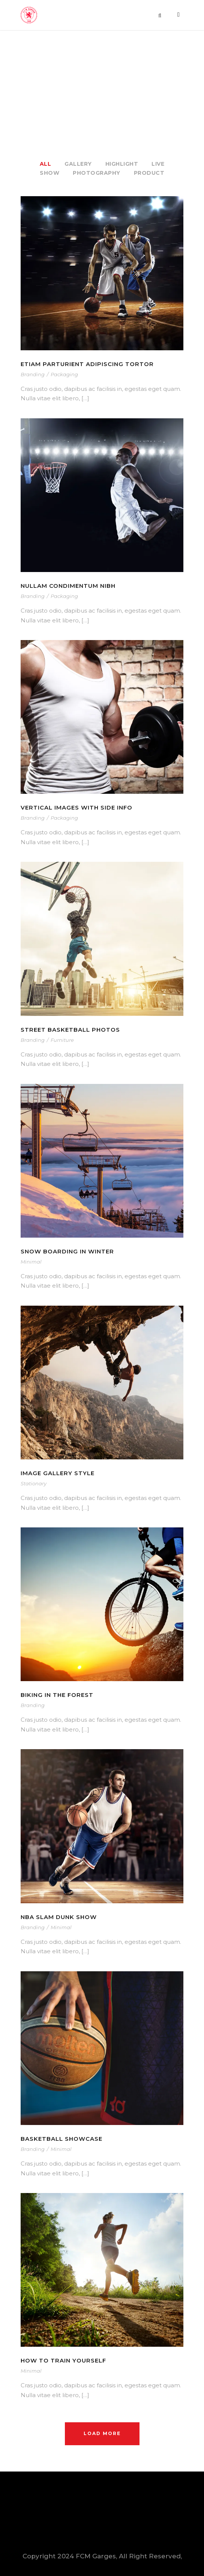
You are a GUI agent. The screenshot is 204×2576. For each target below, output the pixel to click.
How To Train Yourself (63, 2360)
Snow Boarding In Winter (67, 1251)
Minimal (31, 1262)
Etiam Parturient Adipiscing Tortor (87, 364)
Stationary (33, 1483)
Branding (33, 374)
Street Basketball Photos (70, 1029)
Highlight (121, 163)
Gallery (78, 163)
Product (149, 173)
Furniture (62, 1040)
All (45, 163)
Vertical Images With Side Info (76, 807)
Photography (96, 173)
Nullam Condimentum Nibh (68, 585)
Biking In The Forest (57, 1694)
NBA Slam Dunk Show (59, 1917)
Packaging (64, 374)
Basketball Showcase (61, 2138)
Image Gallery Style (57, 1473)
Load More (102, 2433)
